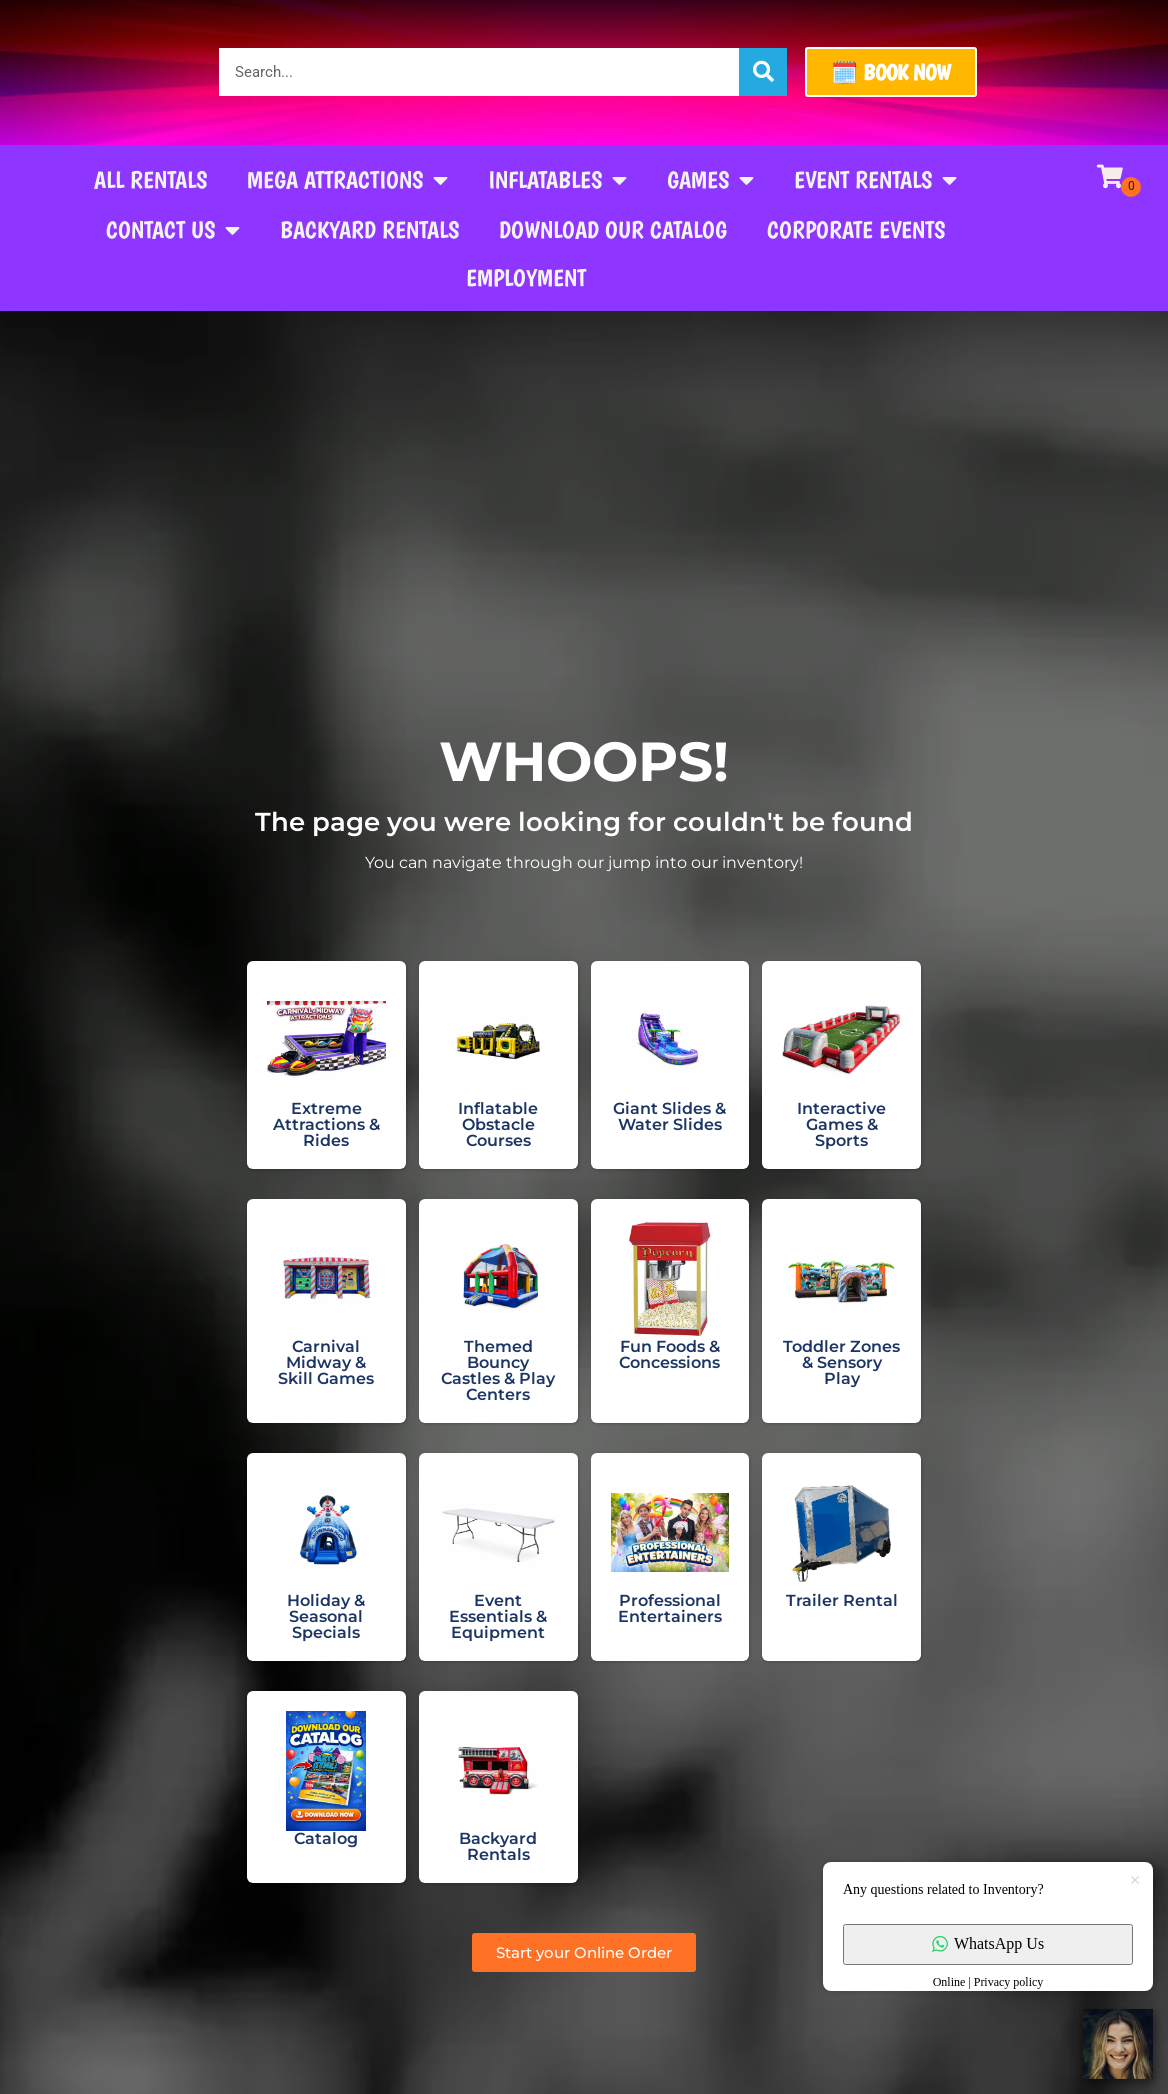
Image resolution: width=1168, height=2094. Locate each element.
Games (710, 180)
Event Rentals (875, 180)
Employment (526, 277)
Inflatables (557, 180)
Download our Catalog (613, 229)
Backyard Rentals (369, 229)
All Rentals (150, 179)
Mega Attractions (347, 180)
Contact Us (173, 230)
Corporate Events (856, 229)
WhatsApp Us (988, 1943)
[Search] (763, 72)
